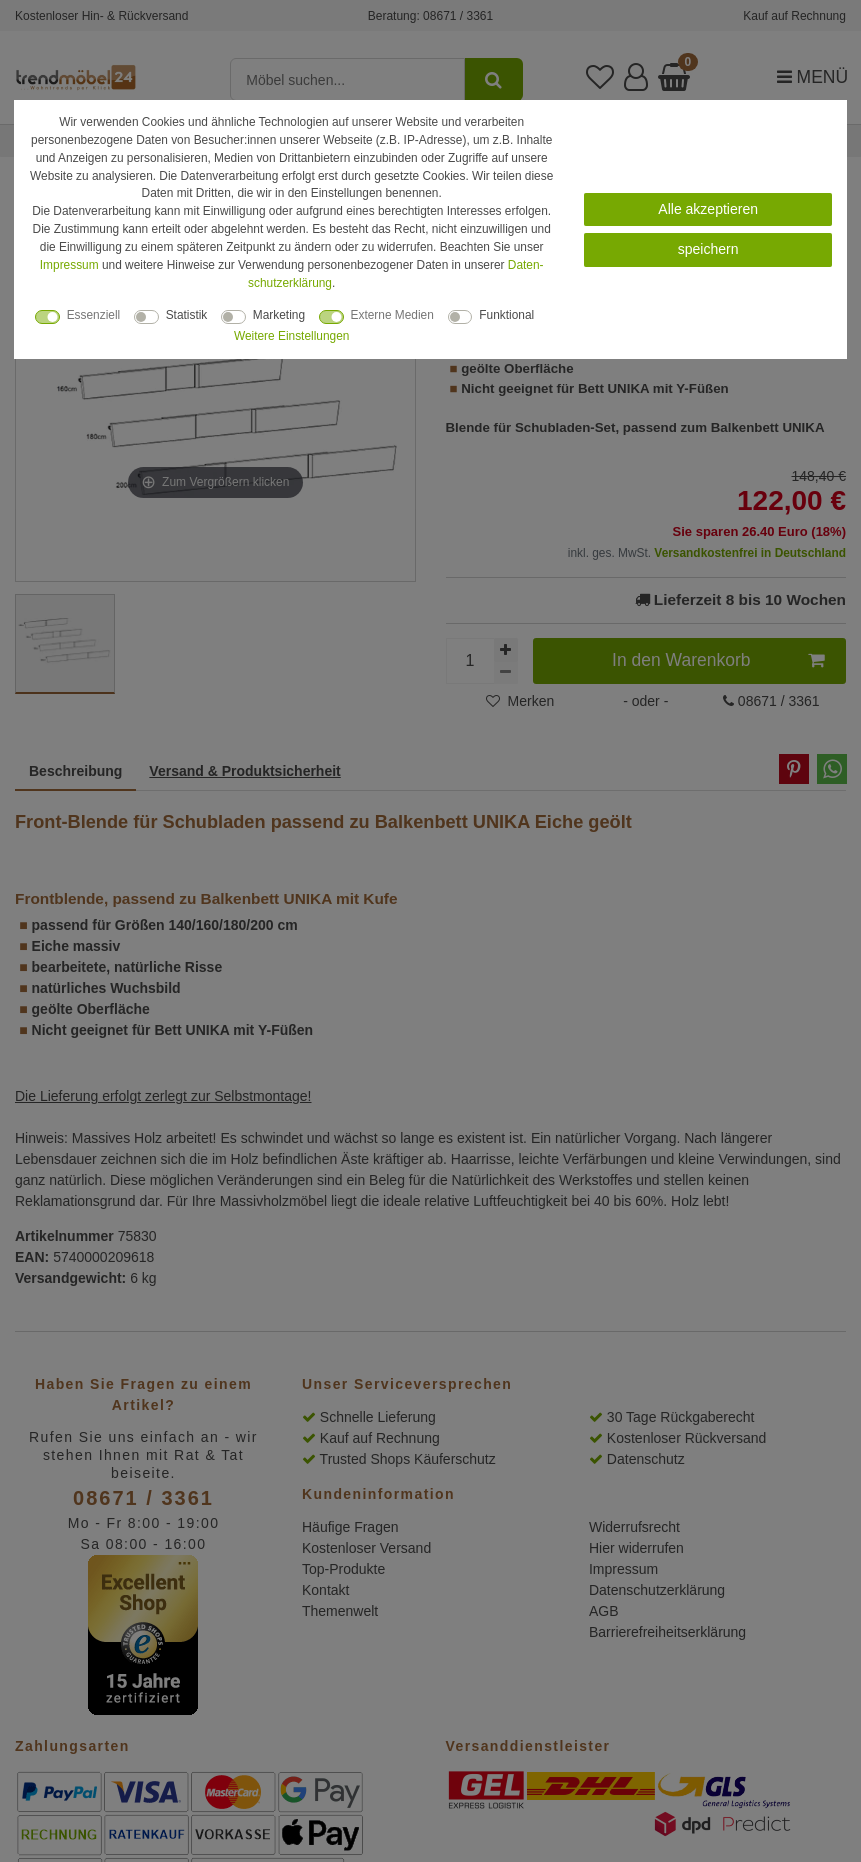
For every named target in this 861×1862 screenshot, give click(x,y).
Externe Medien (392, 315)
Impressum (69, 265)
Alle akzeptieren (708, 209)
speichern (708, 249)
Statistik (187, 315)
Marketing (279, 315)
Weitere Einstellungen (291, 336)
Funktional (506, 315)
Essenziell (94, 315)
